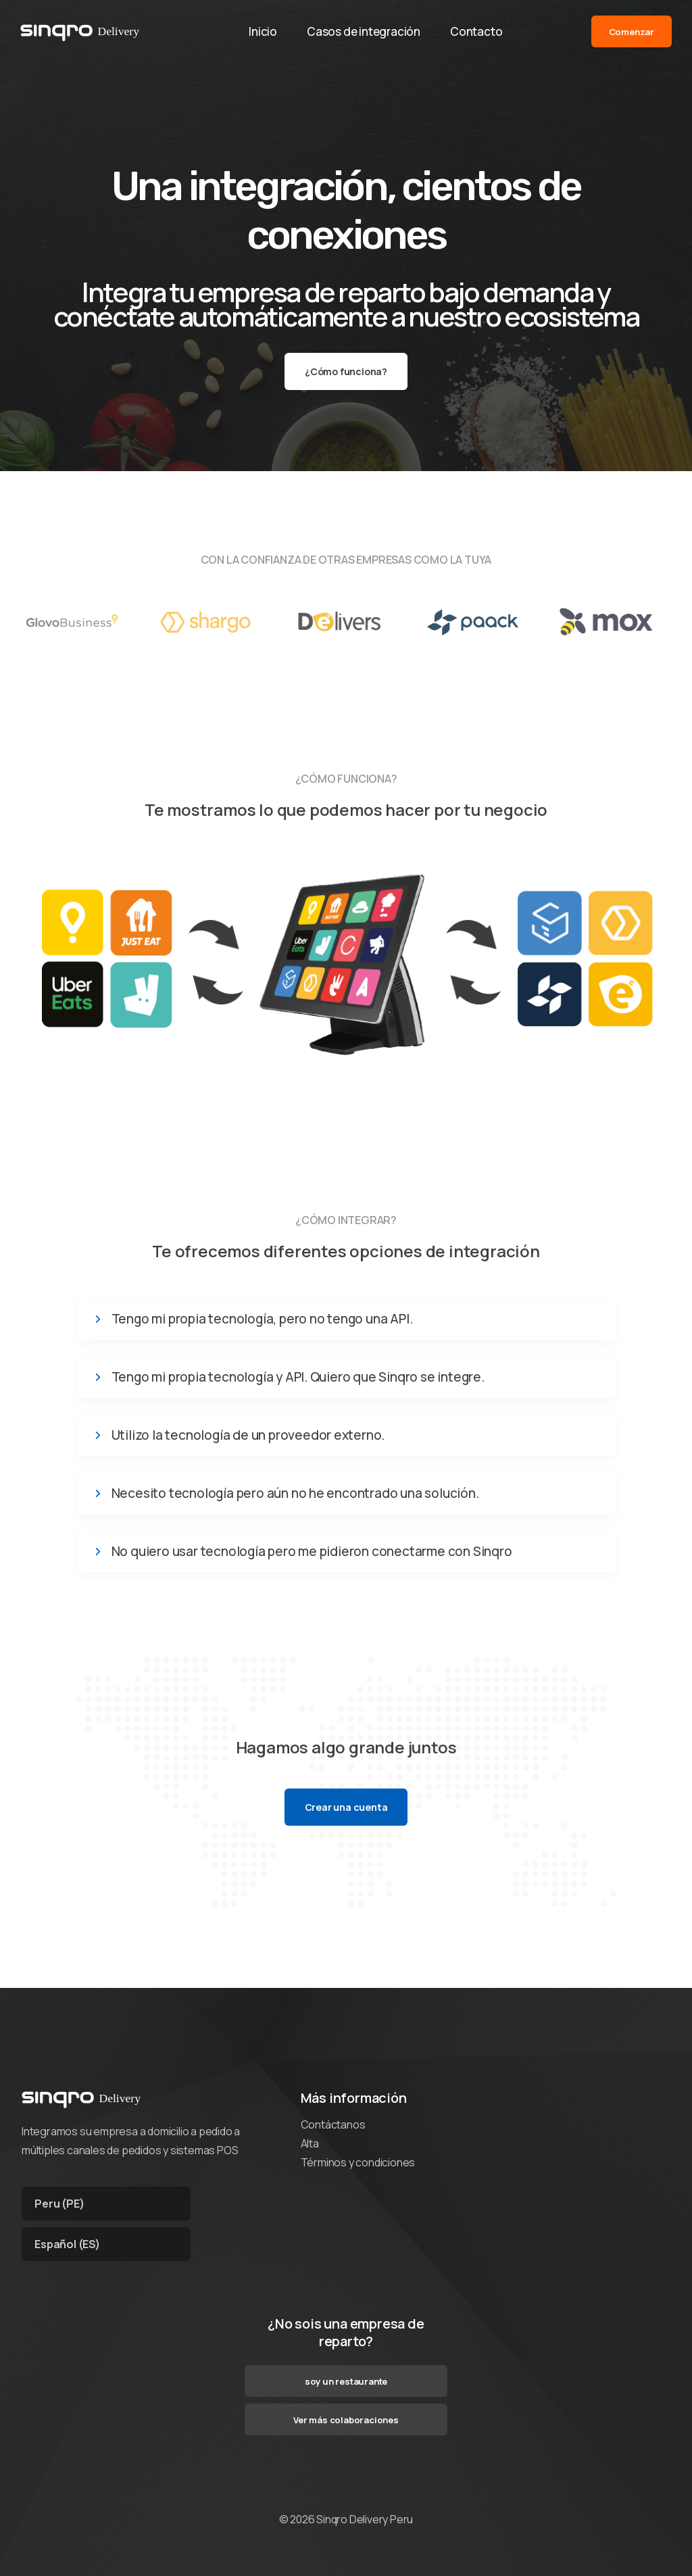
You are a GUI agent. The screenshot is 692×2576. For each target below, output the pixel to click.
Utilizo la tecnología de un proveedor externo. (248, 1435)
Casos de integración (363, 33)
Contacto (479, 33)
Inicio (260, 33)
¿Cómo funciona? (346, 371)
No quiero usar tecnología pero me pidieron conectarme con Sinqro (312, 1551)
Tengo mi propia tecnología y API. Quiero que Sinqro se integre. (298, 1377)
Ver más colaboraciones (346, 2420)
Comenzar (631, 33)
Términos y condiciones (358, 2162)
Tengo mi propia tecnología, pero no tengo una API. (262, 1319)
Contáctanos (333, 2124)
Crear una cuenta (346, 1807)
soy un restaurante (346, 2381)
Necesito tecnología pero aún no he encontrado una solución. (295, 1493)
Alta (310, 2143)
